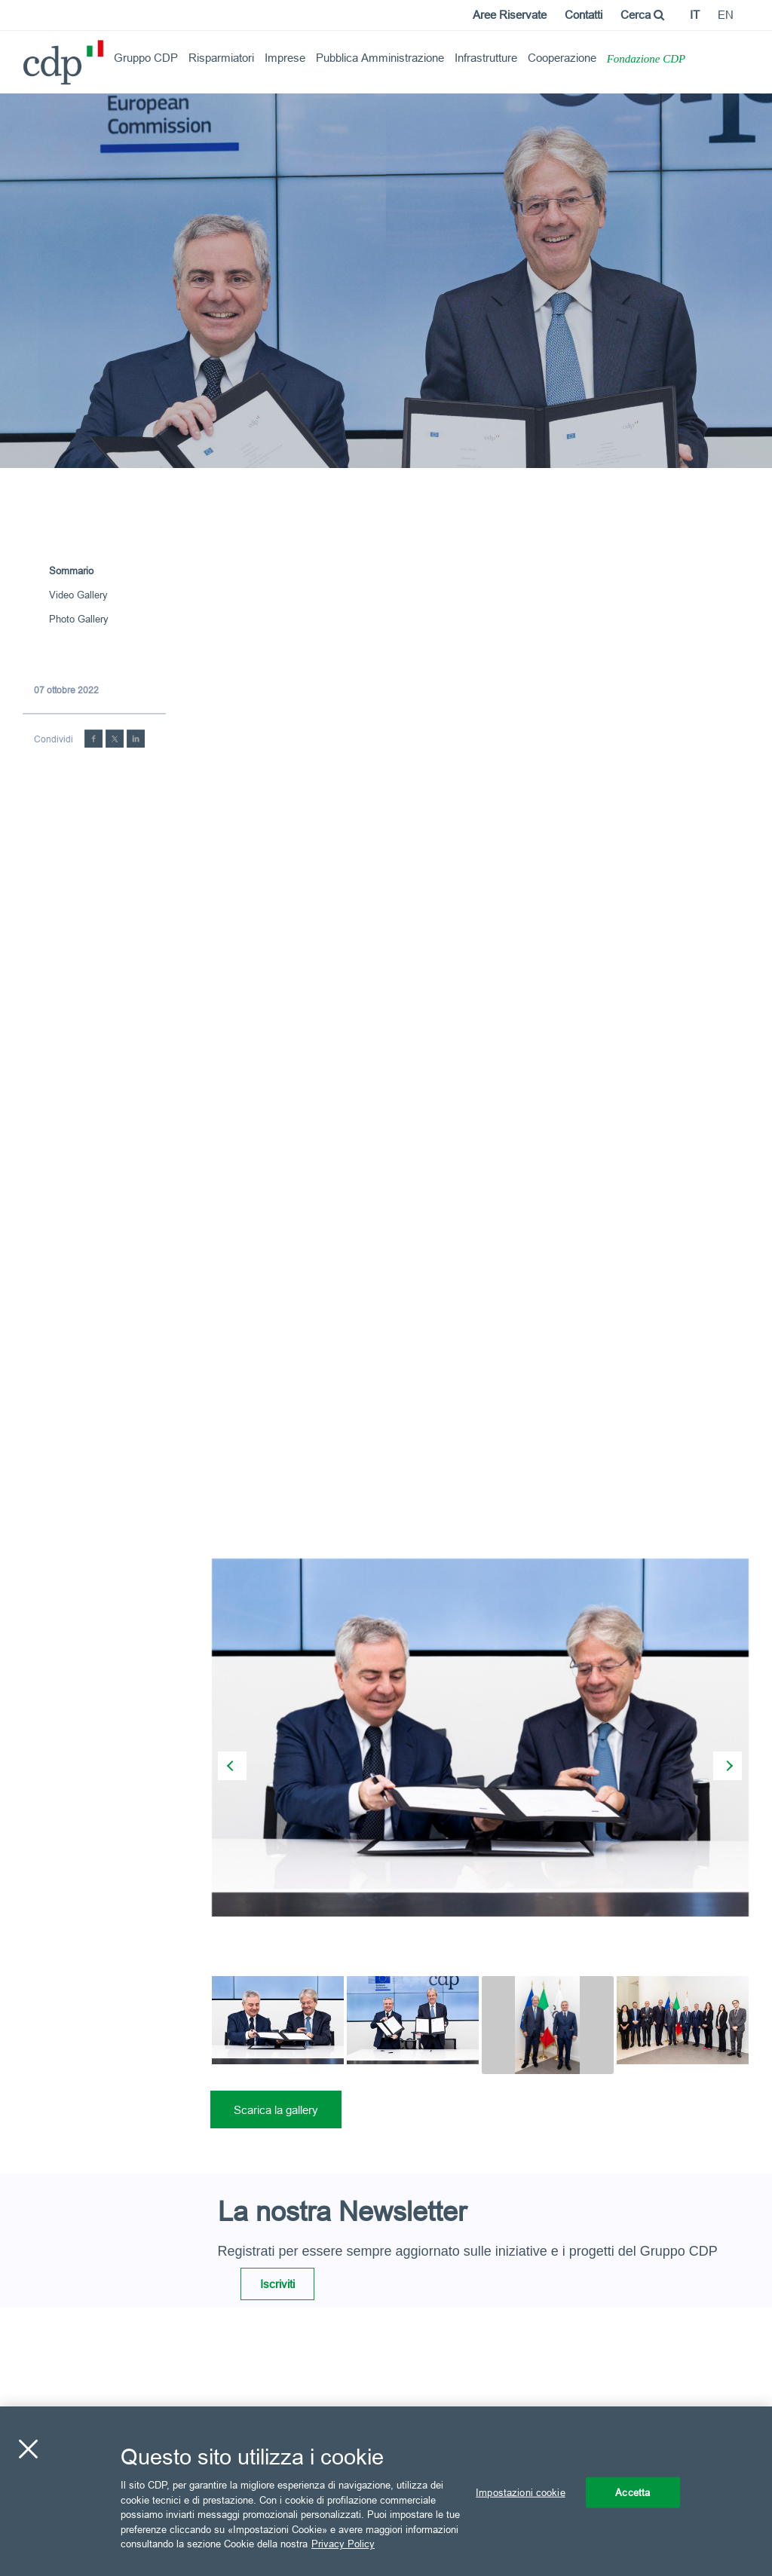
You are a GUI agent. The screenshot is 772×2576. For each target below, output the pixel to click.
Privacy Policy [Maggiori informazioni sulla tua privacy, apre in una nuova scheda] (343, 2544)
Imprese (285, 57)
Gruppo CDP (146, 57)
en (726, 14)
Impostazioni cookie (520, 2492)
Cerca (642, 14)
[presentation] (232, 1765)
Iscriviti (277, 2284)
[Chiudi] (27, 2448)
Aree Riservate (510, 14)
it (695, 14)
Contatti (583, 14)
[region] (386, 2491)
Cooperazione (562, 57)
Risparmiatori (221, 57)
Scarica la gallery (276, 2109)
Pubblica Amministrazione (380, 57)
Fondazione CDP (646, 59)
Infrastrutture (486, 57)
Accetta (632, 2492)
